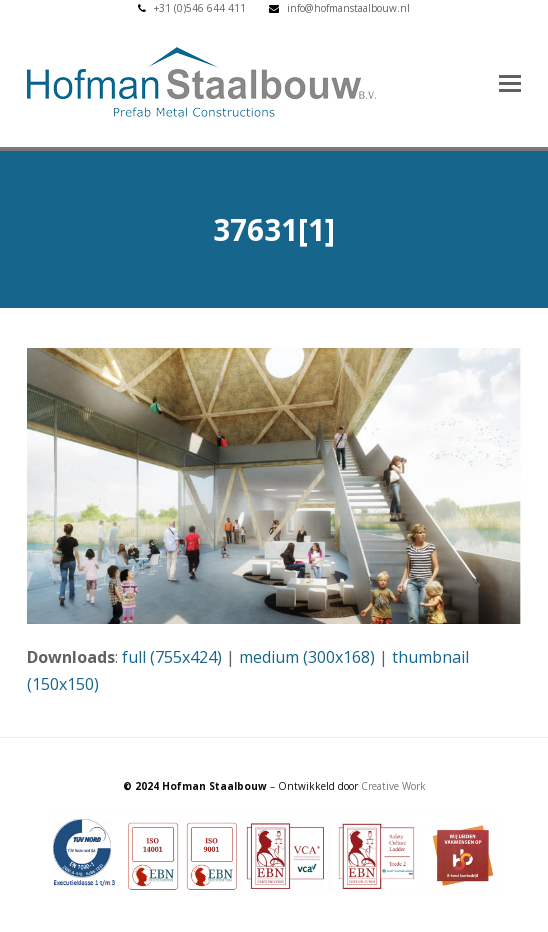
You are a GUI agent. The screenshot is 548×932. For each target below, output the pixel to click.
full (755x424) (172, 657)
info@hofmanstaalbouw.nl (348, 8)
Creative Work (393, 786)
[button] (510, 82)
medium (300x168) (307, 657)
